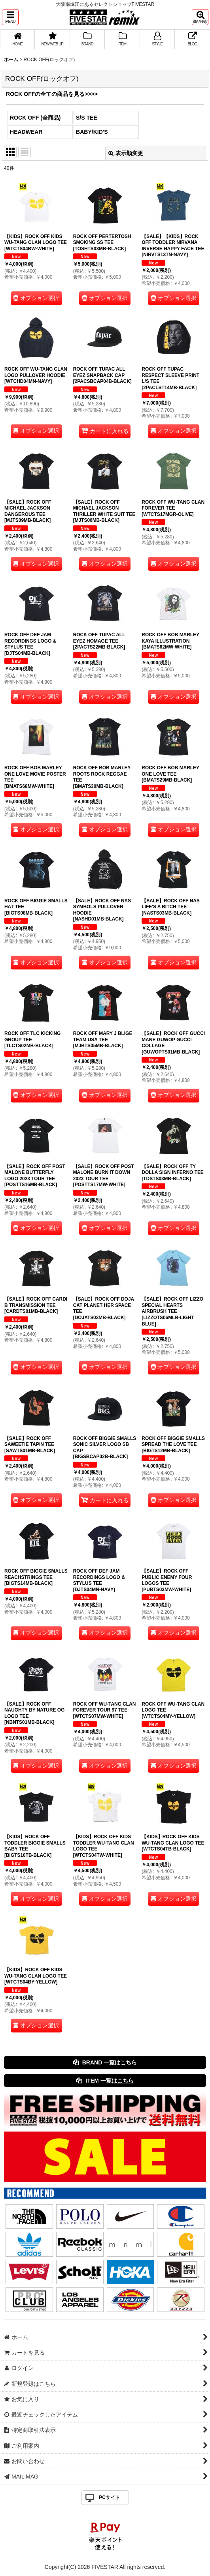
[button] (10, 17)
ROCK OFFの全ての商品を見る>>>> (52, 94)
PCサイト (109, 2497)
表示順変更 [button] (125, 153)
